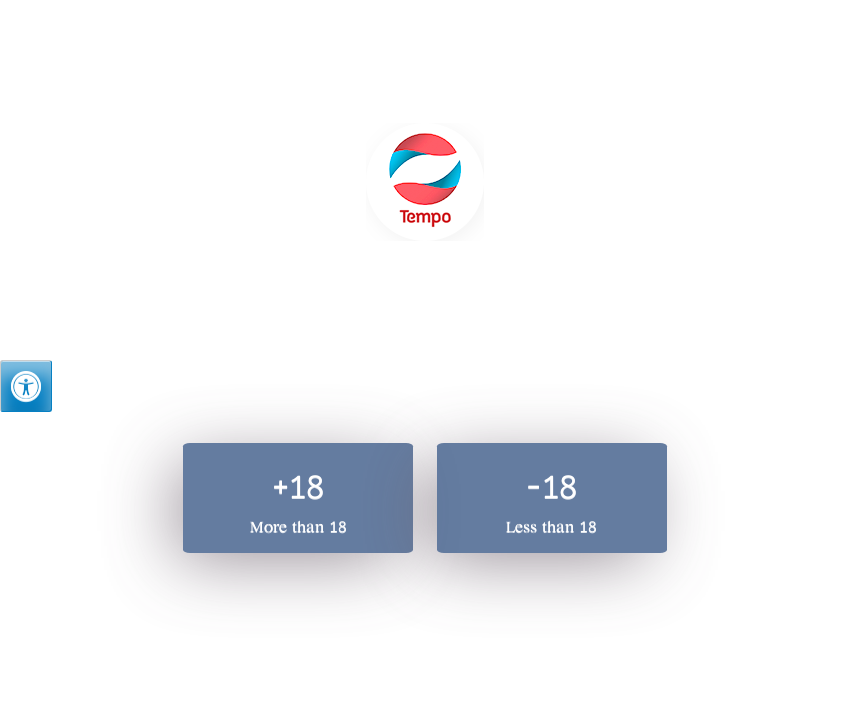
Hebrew (113, 36)
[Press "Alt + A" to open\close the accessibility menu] (26, 386)
